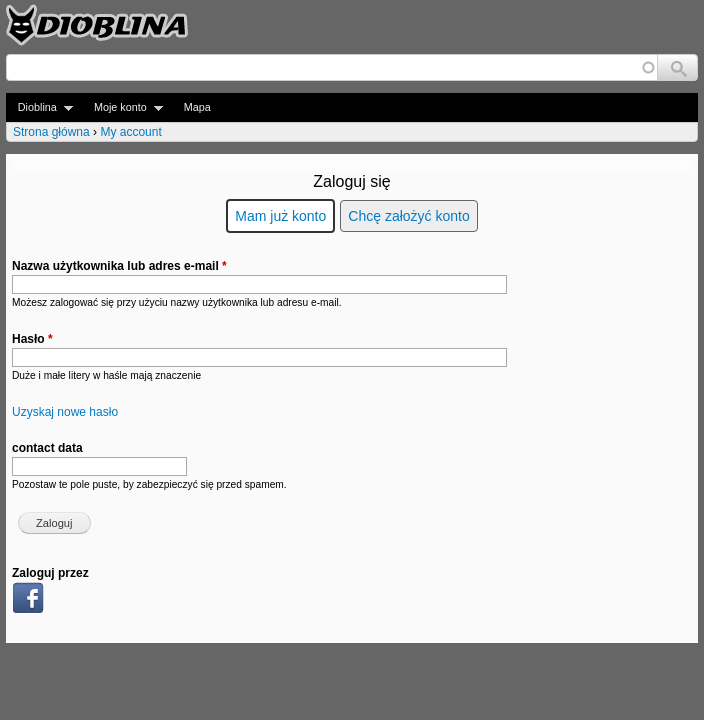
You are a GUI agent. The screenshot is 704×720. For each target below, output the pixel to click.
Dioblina (39, 107)
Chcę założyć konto (408, 216)
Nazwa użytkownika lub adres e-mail (119, 266)
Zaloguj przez (50, 573)
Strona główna (51, 132)
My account (130, 132)
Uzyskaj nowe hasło (65, 412)
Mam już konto (280, 216)
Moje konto (122, 107)
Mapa (197, 107)
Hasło (32, 339)
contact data (47, 448)
